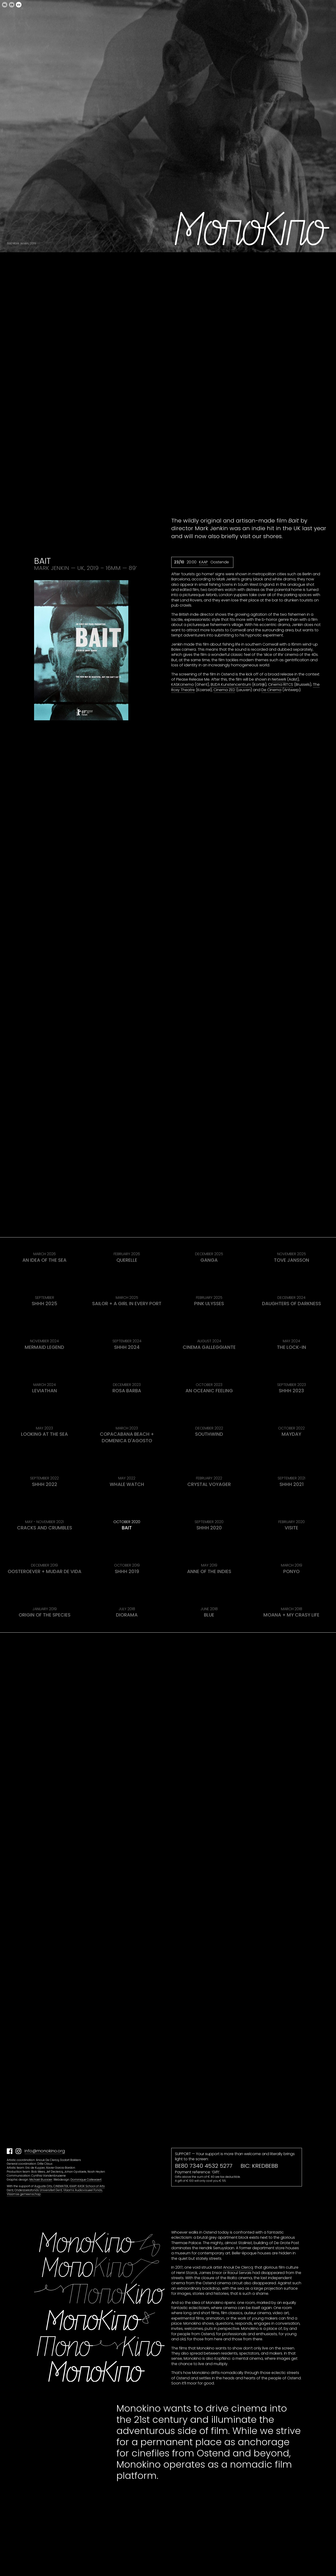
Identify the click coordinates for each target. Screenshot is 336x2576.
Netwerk (279, 679)
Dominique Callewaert (86, 2180)
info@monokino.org (44, 2151)
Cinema (280, 684)
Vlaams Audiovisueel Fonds (82, 2190)
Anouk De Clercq (238, 2267)
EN (18, 5)
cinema (182, 684)
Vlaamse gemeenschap (24, 2194)
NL (4, 5)
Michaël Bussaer (40, 2180)
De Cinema (271, 690)
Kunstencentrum (231, 684)
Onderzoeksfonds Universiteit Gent (38, 2190)
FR (11, 5)
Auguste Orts (43, 2186)
